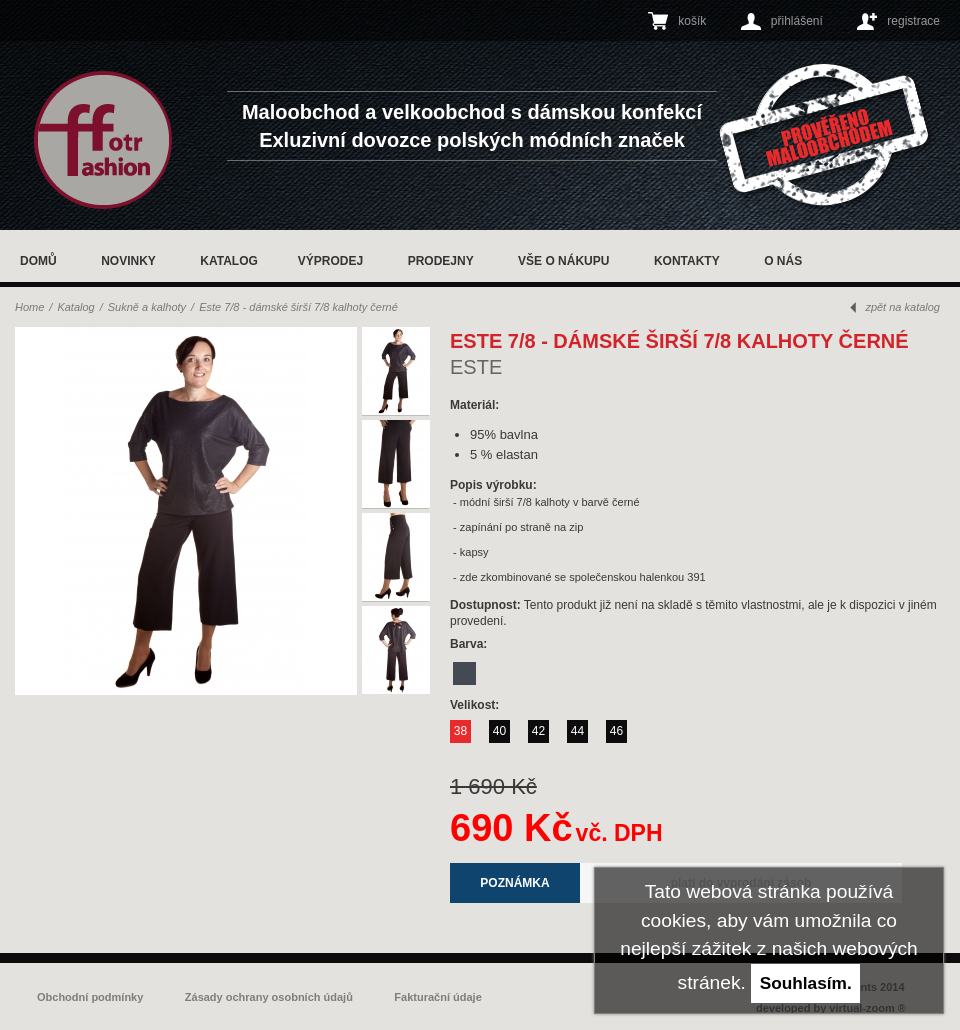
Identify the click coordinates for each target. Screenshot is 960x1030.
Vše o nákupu (563, 261)
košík (692, 21)
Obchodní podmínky (90, 997)
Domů (38, 261)
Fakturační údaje (437, 997)
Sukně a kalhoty (147, 307)
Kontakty (687, 261)
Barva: (470, 644)
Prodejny (441, 261)
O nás (783, 261)
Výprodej (330, 261)
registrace (913, 21)
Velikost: (476, 705)
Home (29, 307)
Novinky (128, 261)
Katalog (229, 261)
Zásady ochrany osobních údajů (269, 997)
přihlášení (797, 21)
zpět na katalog (902, 307)
